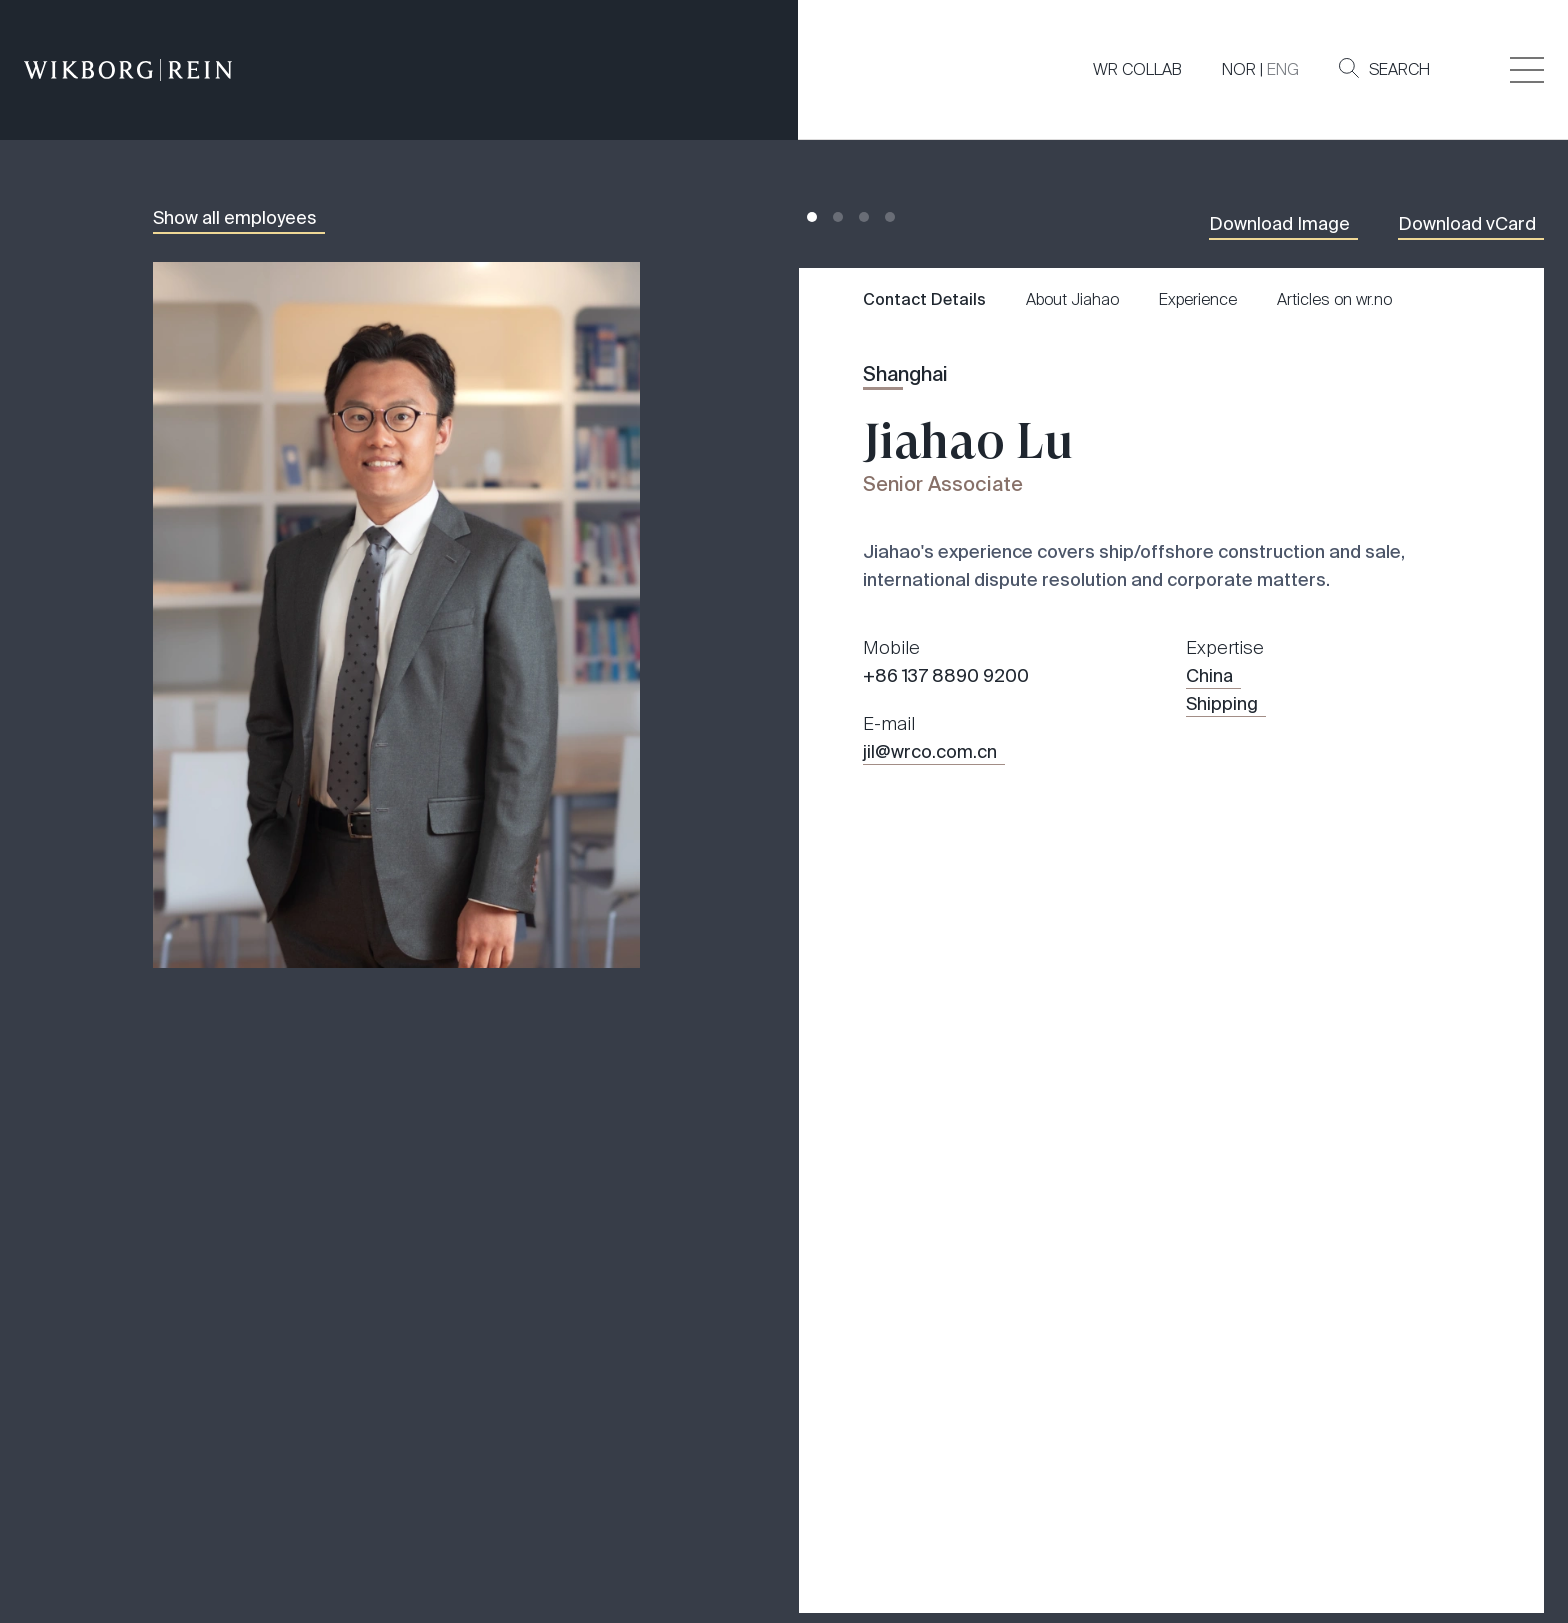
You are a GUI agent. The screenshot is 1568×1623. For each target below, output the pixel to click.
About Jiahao (1072, 299)
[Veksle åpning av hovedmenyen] (1527, 70)
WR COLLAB (1137, 69)
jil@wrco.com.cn (930, 752)
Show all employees (235, 218)
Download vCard (1467, 224)
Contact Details (924, 299)
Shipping (1222, 704)
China (1209, 676)
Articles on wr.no (1334, 299)
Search (1384, 69)
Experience (1198, 299)
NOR (1239, 69)
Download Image (1279, 224)
